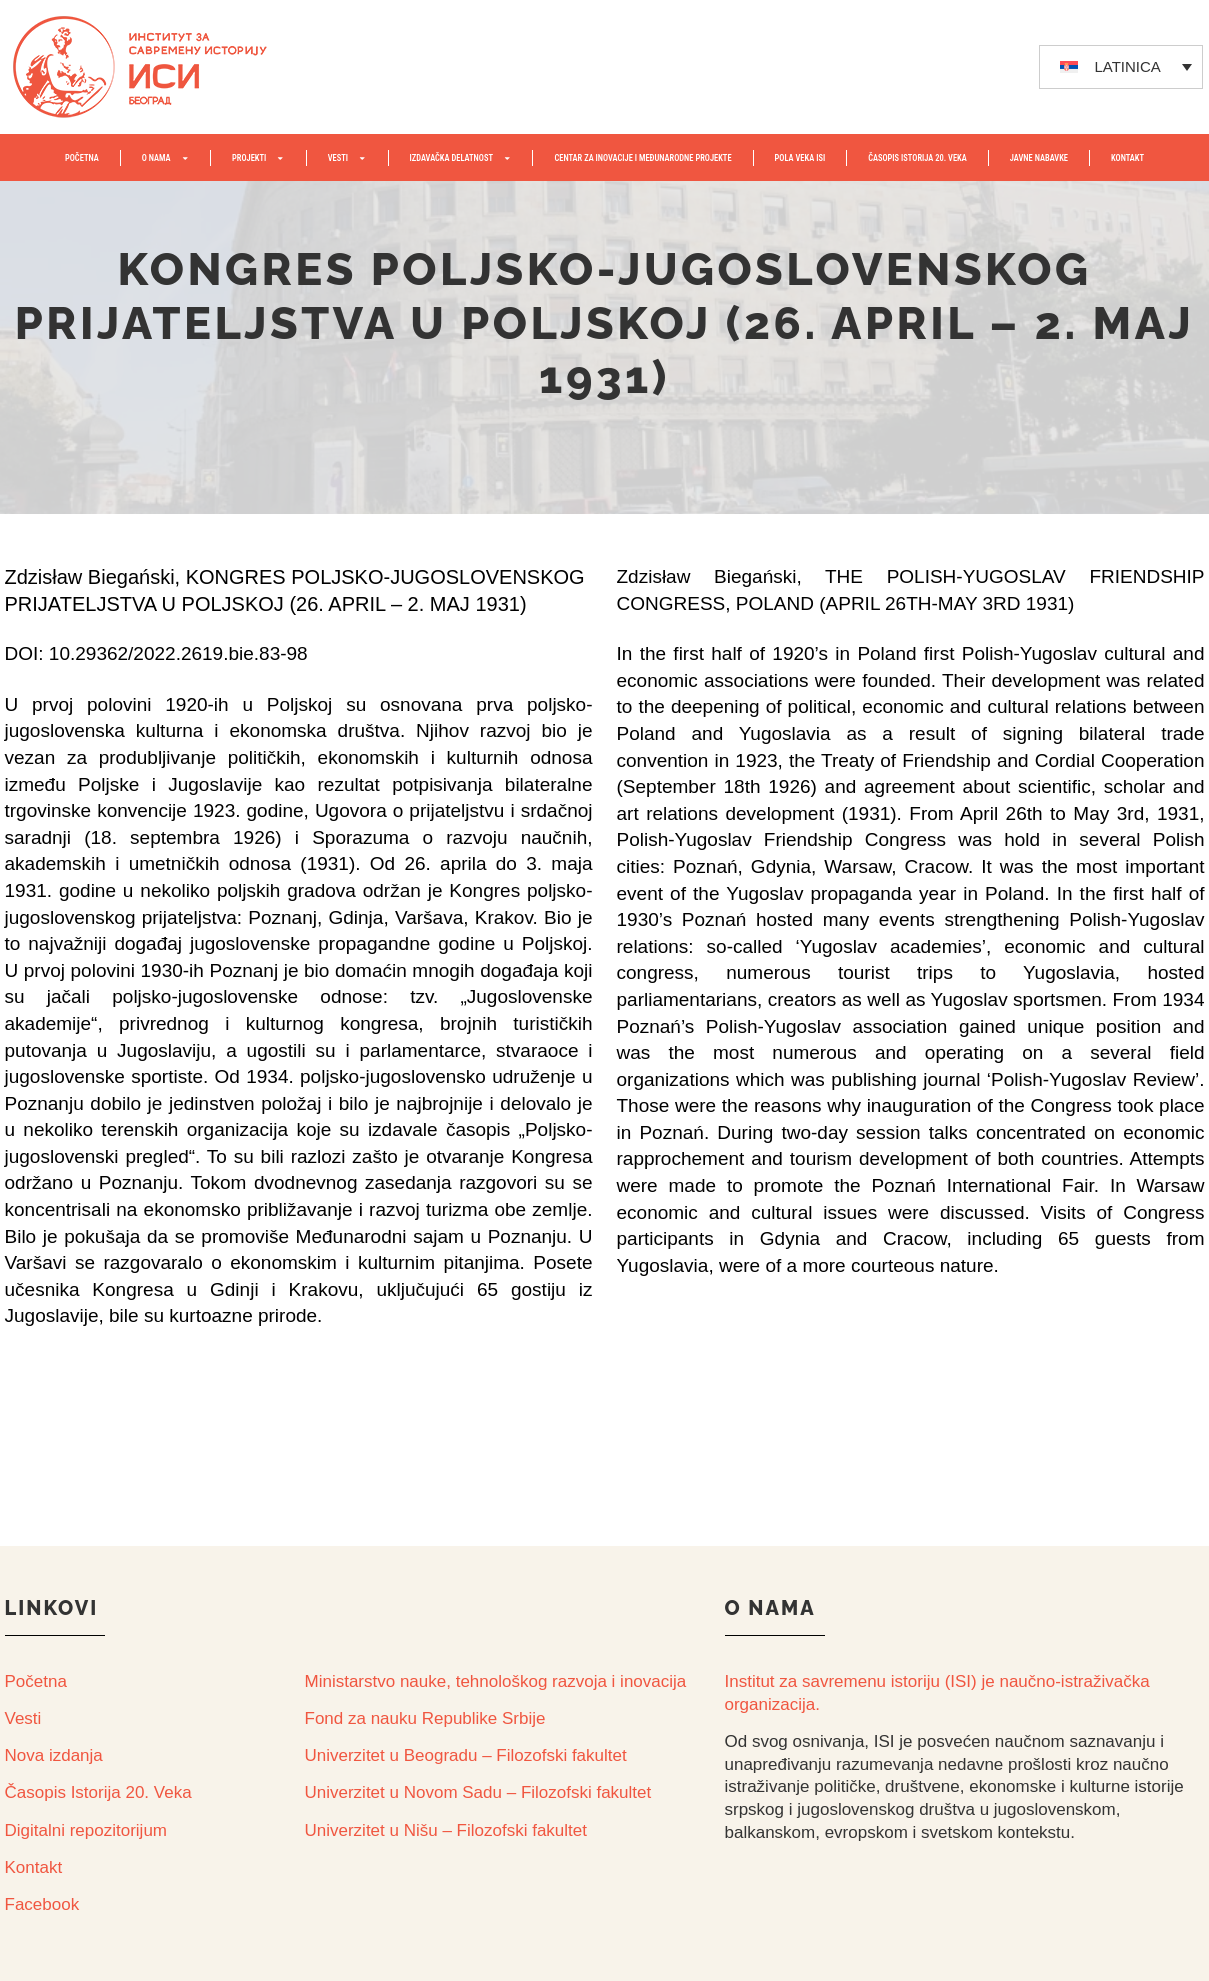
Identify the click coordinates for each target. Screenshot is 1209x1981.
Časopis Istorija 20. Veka (98, 1792)
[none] (1121, 67)
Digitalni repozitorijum (86, 1830)
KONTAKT (1127, 158)
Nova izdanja (54, 1755)
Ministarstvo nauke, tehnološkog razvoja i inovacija (496, 1681)
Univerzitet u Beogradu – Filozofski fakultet (466, 1755)
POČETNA (82, 158)
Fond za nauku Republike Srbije (425, 1718)
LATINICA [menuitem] (1127, 66)
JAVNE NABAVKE (1039, 158)
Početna (36, 1681)
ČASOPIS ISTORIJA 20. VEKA (917, 158)
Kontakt (34, 1867)
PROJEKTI (258, 158)
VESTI (347, 158)
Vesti (23, 1718)
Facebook (42, 1904)
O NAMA (165, 158)
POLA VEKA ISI (800, 158)
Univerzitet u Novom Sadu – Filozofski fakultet (478, 1792)
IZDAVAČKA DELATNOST (461, 158)
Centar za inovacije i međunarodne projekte (642, 158)
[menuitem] (1121, 67)
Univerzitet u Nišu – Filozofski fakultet (446, 1830)
